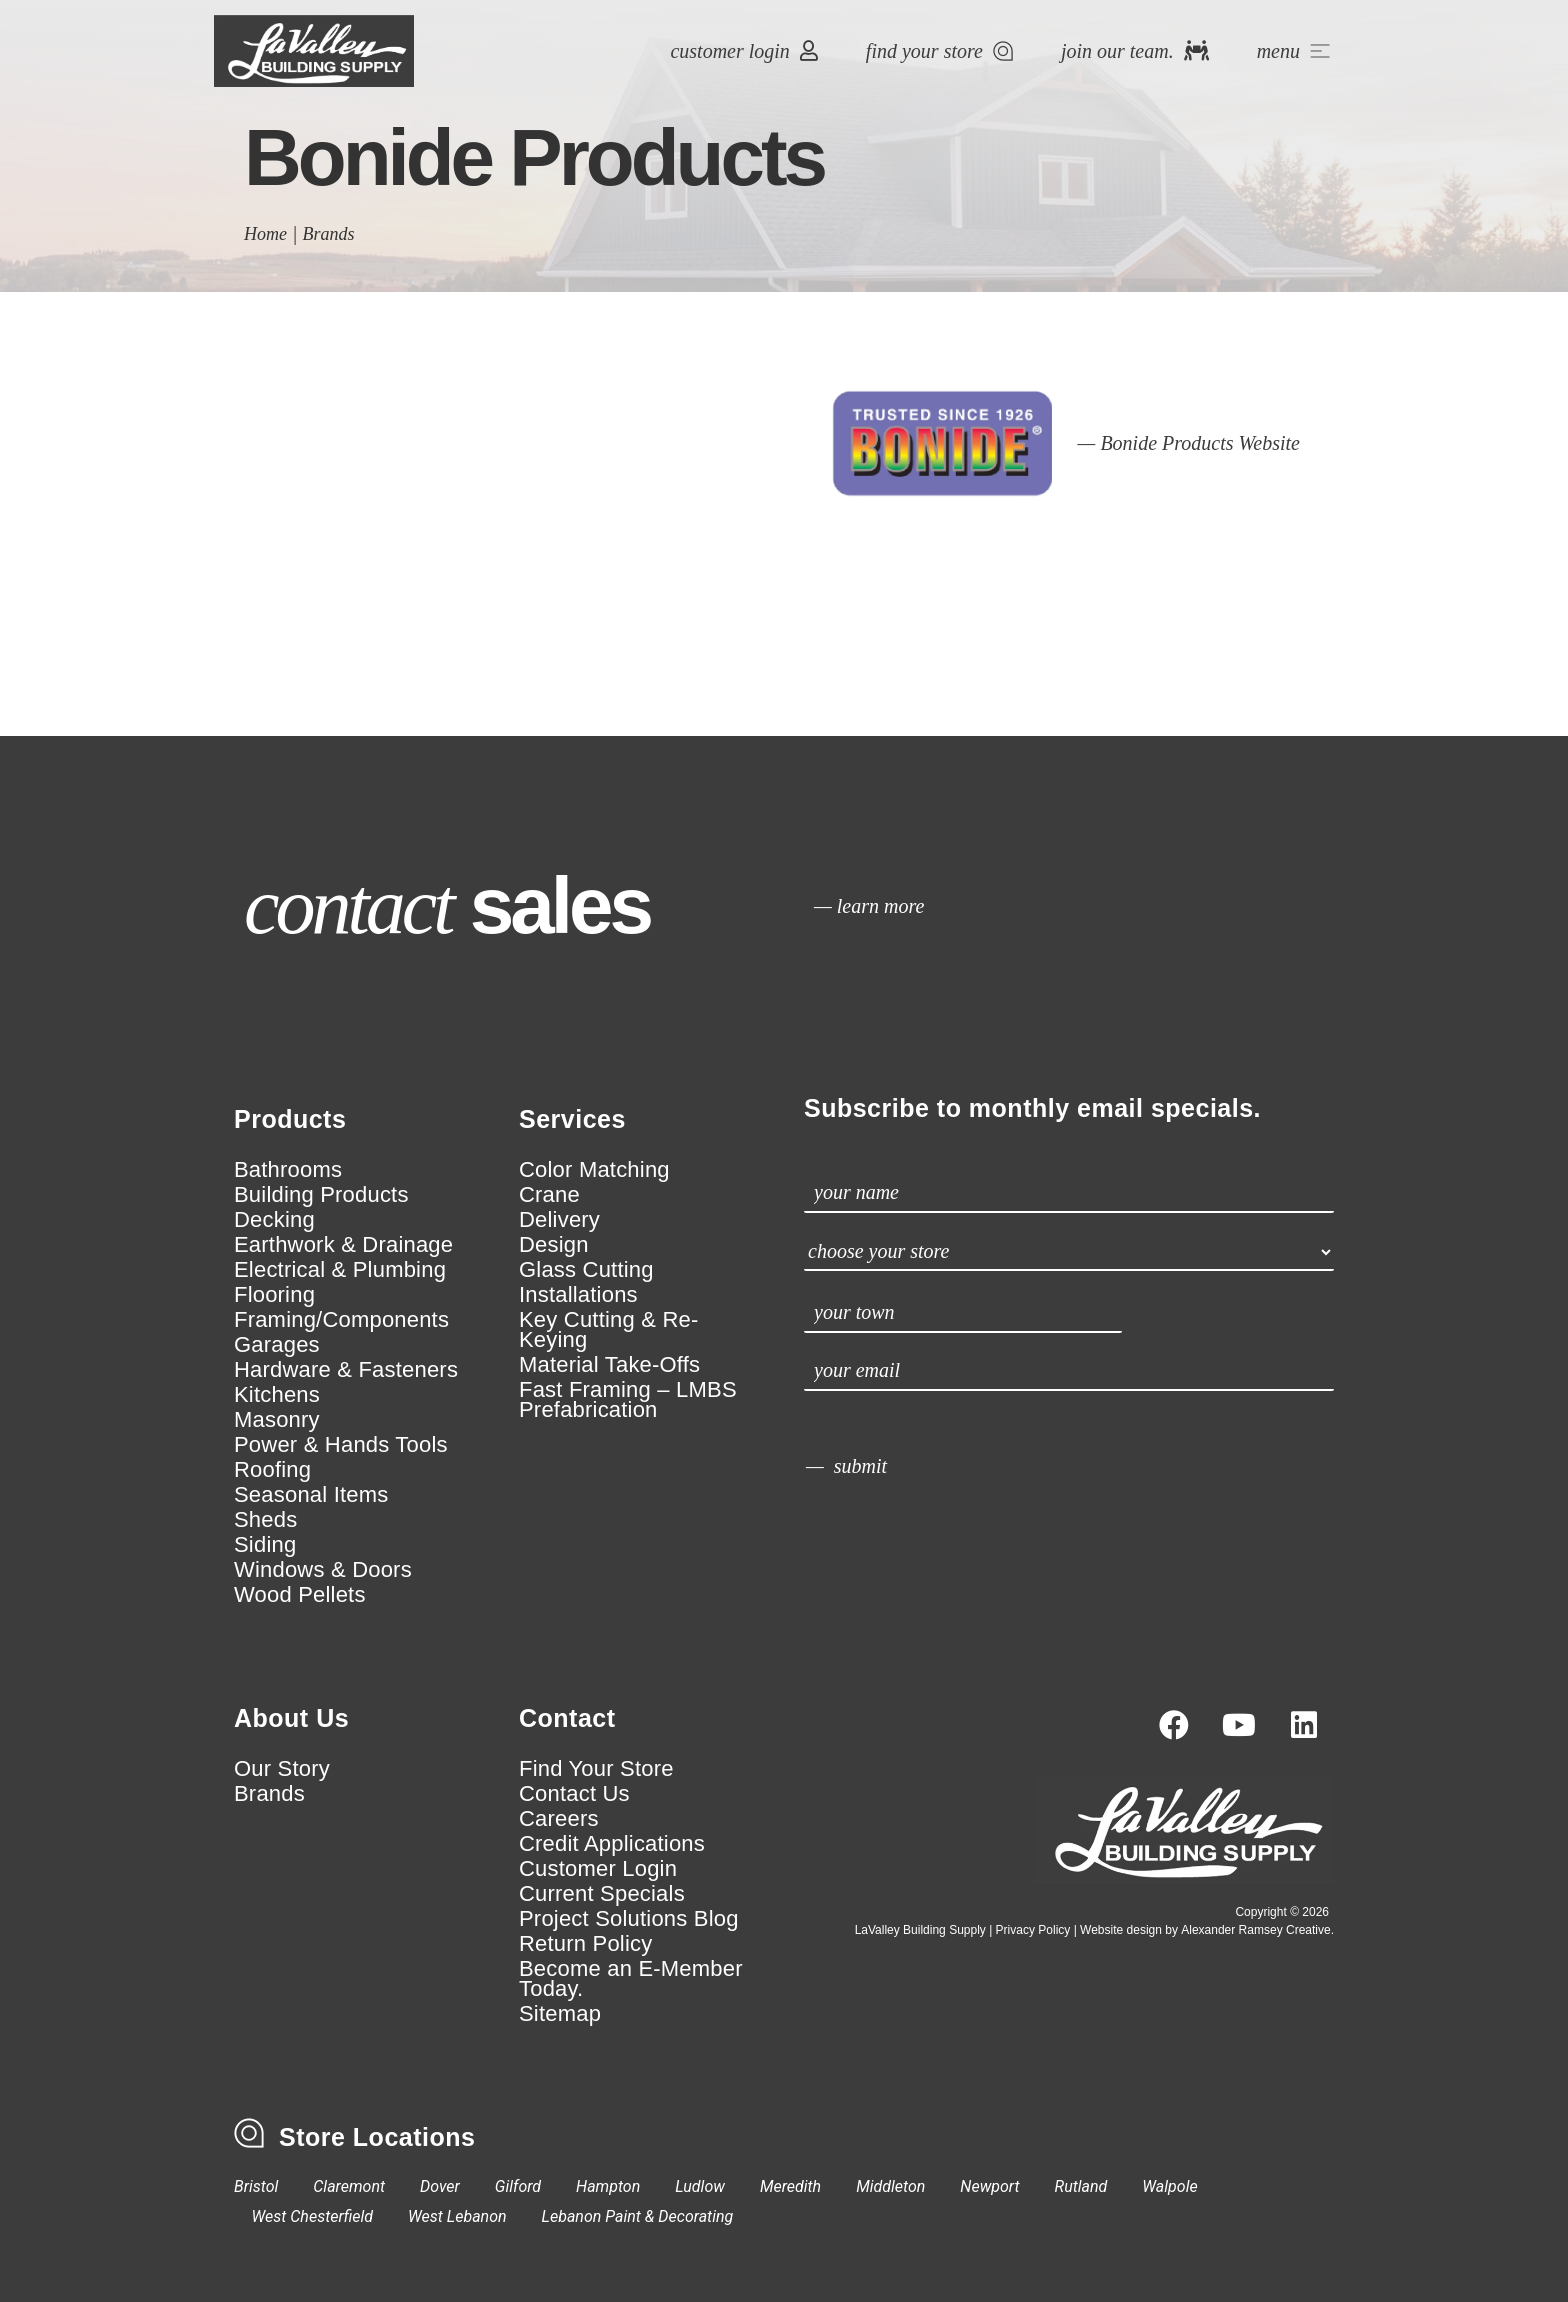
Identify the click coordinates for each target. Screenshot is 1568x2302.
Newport (989, 2186)
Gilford (518, 2186)
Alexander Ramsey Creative (1255, 1930)
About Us (291, 1718)
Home (265, 234)
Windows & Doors (323, 1570)
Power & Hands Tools (341, 1445)
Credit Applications (612, 1844)
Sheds (265, 1520)
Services (572, 1119)
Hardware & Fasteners (346, 1370)
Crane (549, 1195)
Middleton (890, 2186)
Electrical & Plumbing (340, 1270)
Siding (265, 1545)
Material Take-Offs (609, 1365)
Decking (274, 1220)
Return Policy (585, 1944)
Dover (440, 2186)
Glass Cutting (586, 1270)
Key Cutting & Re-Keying (608, 1330)
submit (860, 1466)
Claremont (349, 2186)
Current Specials (602, 1894)
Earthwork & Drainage (343, 1245)
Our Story (282, 1769)
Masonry (277, 1420)
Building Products (321, 1195)
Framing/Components (341, 1320)
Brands (329, 234)
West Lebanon (457, 2216)
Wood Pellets (300, 1595)
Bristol (256, 2186)
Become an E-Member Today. (631, 1979)
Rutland (1081, 2186)
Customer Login (598, 1869)
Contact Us (574, 1794)
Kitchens (277, 1395)
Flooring (274, 1295)
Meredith (790, 2186)
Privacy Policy (1033, 1930)
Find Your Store (596, 1769)
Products (290, 1119)
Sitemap (560, 2014)
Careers (559, 1819)
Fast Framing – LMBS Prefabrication (628, 1400)
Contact (567, 1718)
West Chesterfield (313, 2216)
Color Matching (594, 1170)
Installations (578, 1295)
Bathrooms (288, 1170)
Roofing (272, 1470)
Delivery (559, 1220)
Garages (277, 1345)
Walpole (1169, 2186)
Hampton (608, 2186)
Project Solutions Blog (629, 1919)
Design (554, 1245)
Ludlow (700, 2186)
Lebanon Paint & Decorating (638, 2216)
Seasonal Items (311, 1495)
